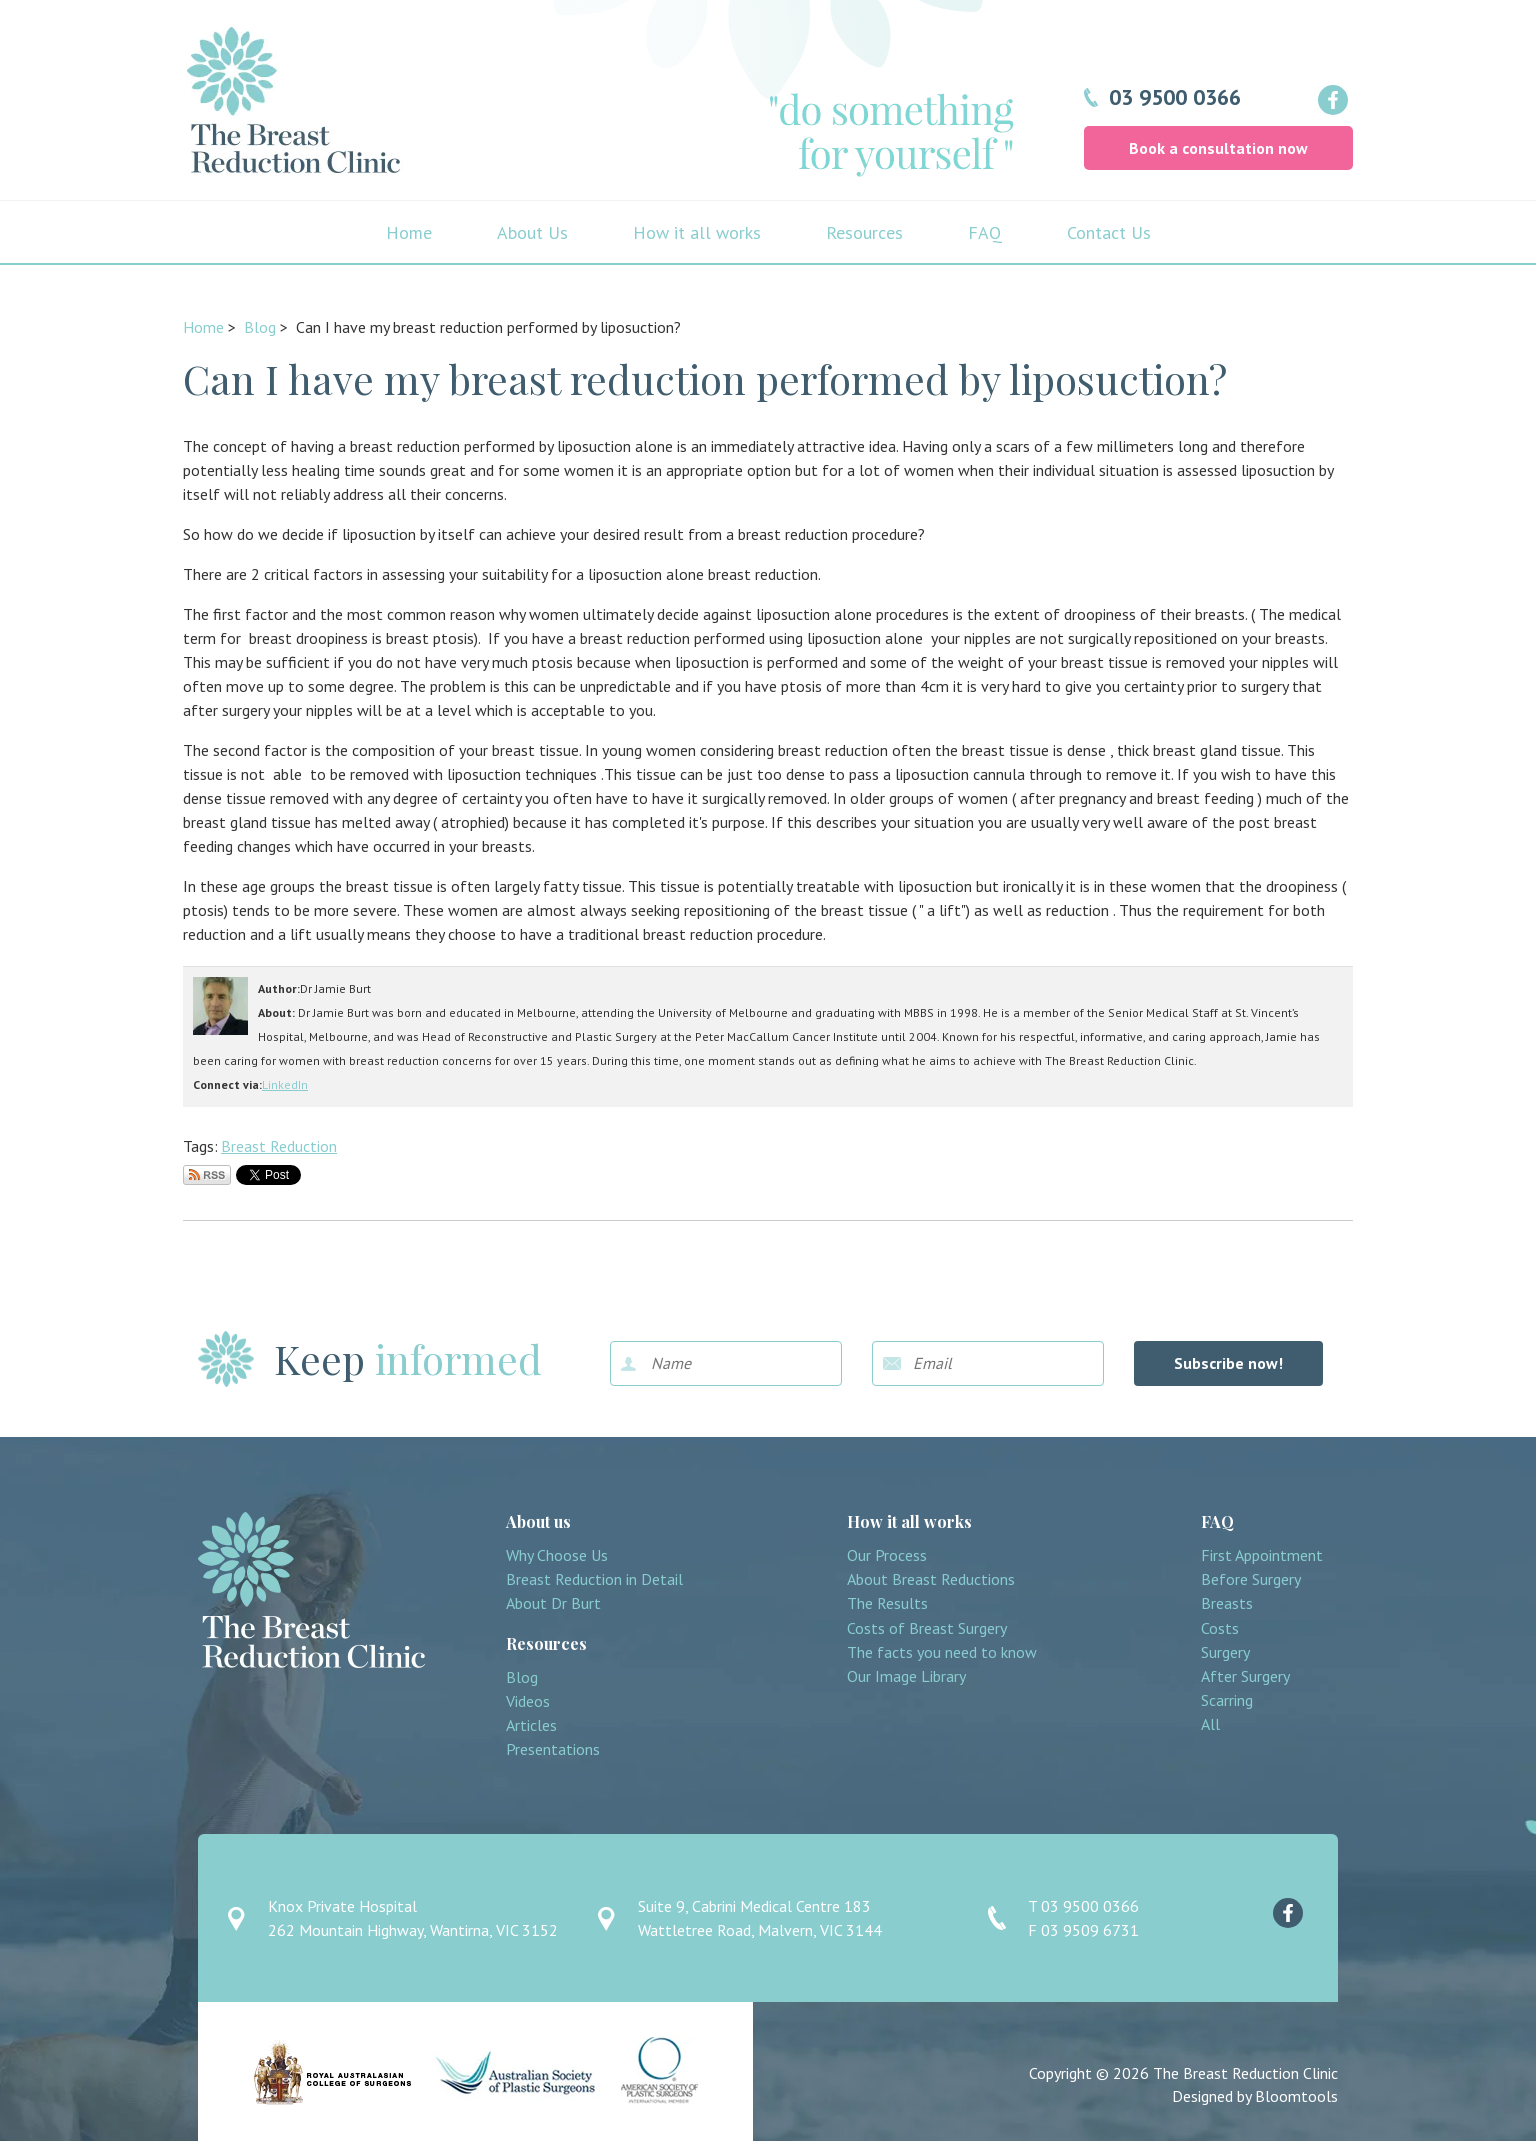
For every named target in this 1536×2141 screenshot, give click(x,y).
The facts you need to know (942, 1652)
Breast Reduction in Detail (594, 1579)
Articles (531, 1725)
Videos (528, 1701)
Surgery (1225, 1652)
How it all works (697, 232)
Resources (864, 232)
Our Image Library (906, 1676)
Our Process (887, 1555)
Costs (1220, 1628)
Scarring (1227, 1700)
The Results (887, 1603)
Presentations (553, 1749)
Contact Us (1109, 232)
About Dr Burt (553, 1603)
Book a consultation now (1218, 148)
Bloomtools (1296, 2096)
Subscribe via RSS (207, 1175)
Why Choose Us (557, 1555)
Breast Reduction (279, 1146)
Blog (260, 327)
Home (409, 232)
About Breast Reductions (931, 1579)
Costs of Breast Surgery (927, 1628)
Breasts (1227, 1603)
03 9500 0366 (1175, 97)
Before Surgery (1251, 1579)
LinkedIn (285, 1084)
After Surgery (1245, 1676)
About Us (532, 232)
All (1210, 1724)
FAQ (985, 232)
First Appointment (1262, 1555)
